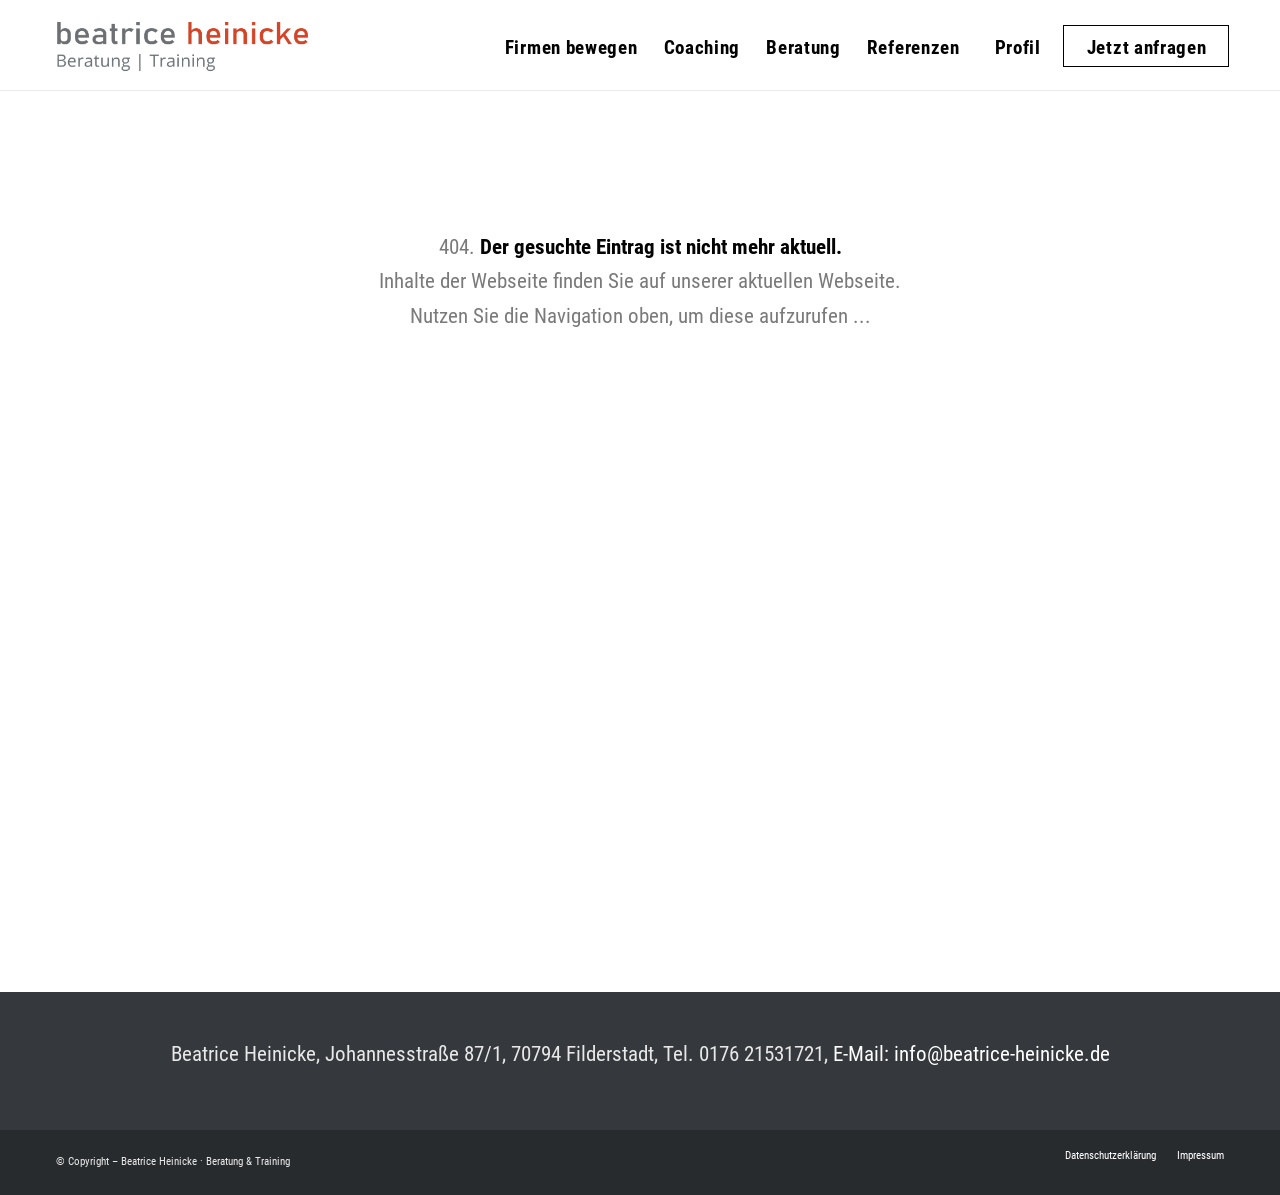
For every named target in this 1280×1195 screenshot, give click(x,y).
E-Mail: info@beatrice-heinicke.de (971, 1054)
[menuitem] (571, 34)
